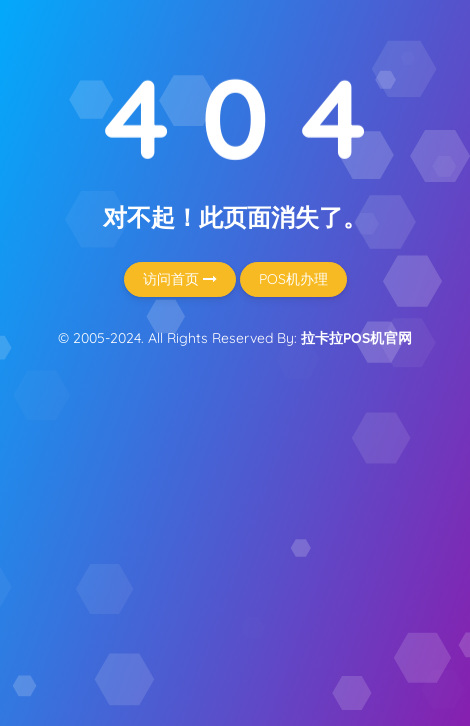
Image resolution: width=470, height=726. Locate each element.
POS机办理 (293, 279)
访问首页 (180, 279)
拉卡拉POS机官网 (356, 338)
